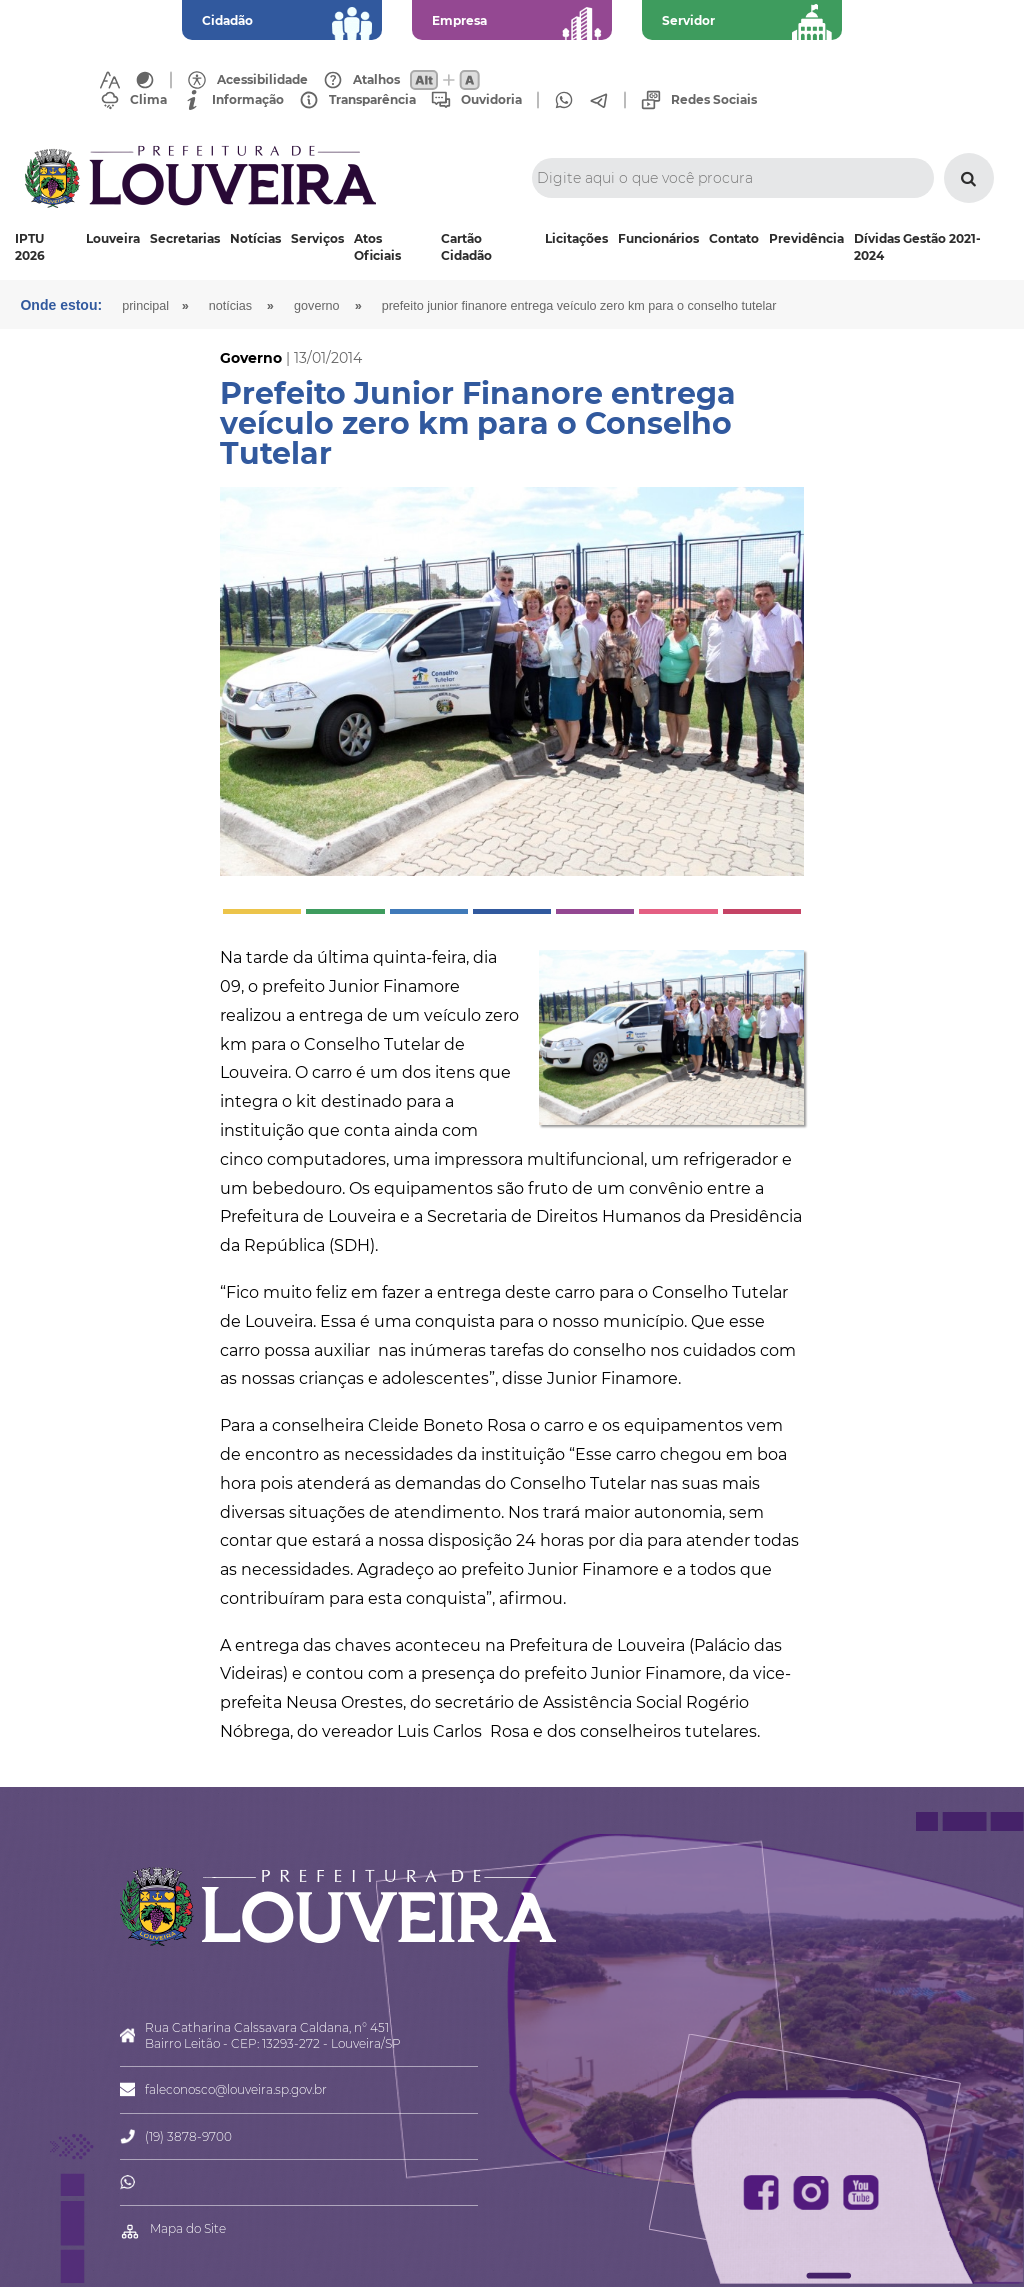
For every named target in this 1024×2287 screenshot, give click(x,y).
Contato (734, 238)
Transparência (372, 100)
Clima (148, 100)
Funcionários (658, 238)
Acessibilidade (262, 80)
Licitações (576, 238)
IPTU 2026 (30, 247)
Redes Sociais (714, 100)
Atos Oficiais (377, 247)
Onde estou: (61, 305)
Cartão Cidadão (466, 247)
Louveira (113, 238)
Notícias (255, 238)
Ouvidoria (491, 100)
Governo (317, 306)
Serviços (317, 238)
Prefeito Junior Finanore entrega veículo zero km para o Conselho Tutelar (579, 306)
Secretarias (185, 238)
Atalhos (376, 80)
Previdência (806, 238)
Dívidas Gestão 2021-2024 (917, 247)
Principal (145, 306)
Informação (248, 100)
